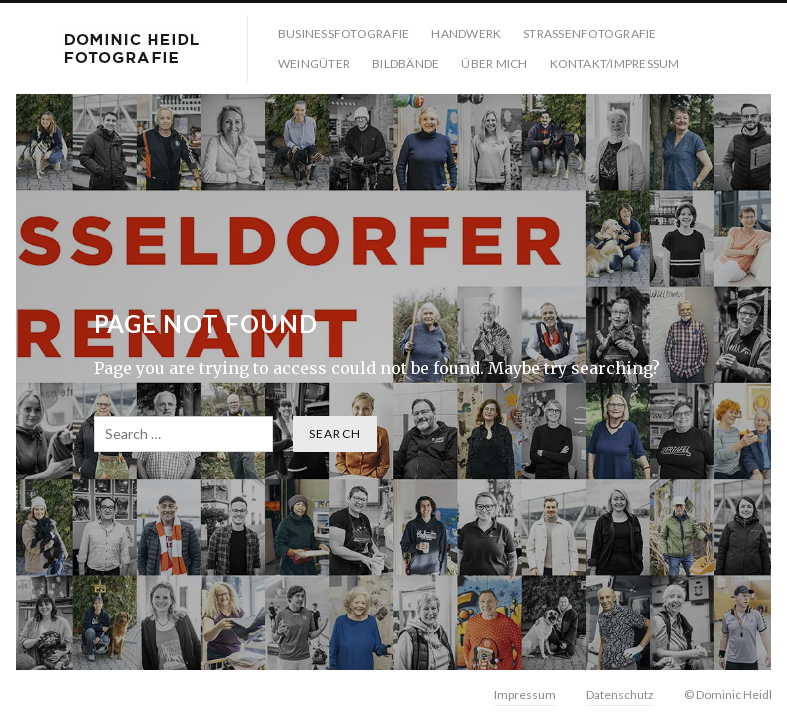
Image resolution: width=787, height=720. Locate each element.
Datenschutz (620, 694)
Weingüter (314, 63)
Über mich (494, 63)
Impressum (525, 694)
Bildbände (405, 63)
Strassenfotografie (589, 33)
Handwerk (466, 33)
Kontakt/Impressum (615, 63)
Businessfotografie (343, 33)
